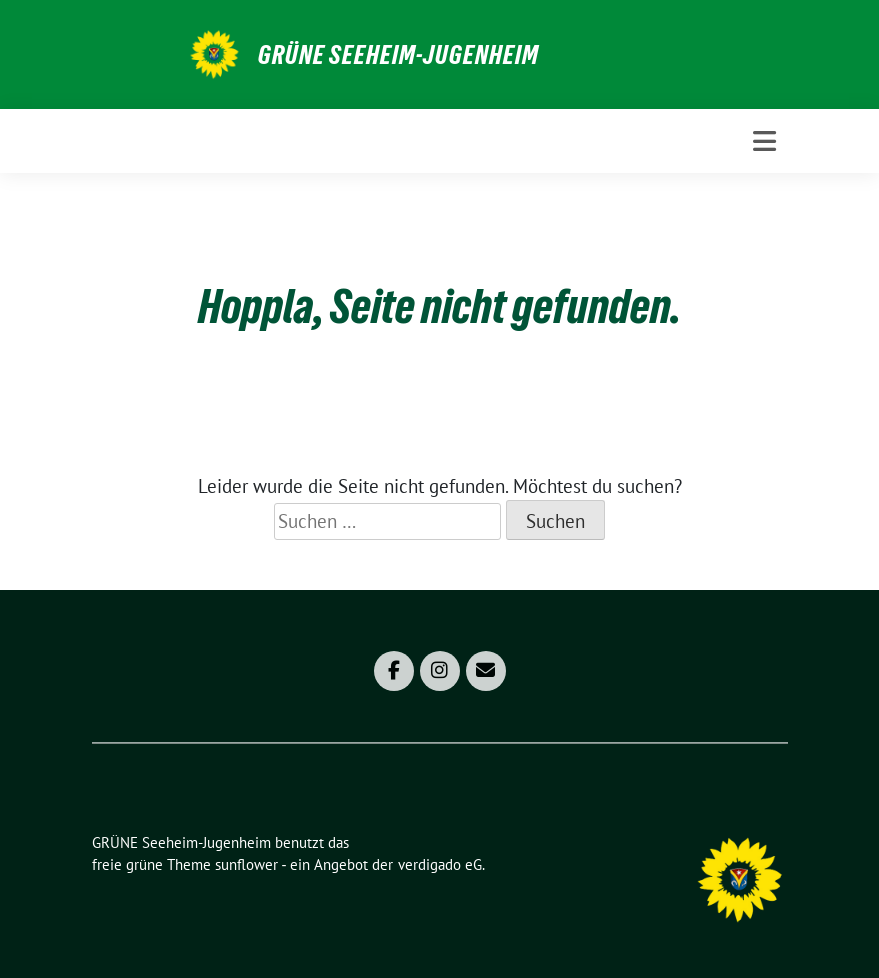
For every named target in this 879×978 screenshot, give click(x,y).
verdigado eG (440, 864)
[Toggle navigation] (764, 141)
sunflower (246, 864)
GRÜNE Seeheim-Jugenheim (398, 55)
